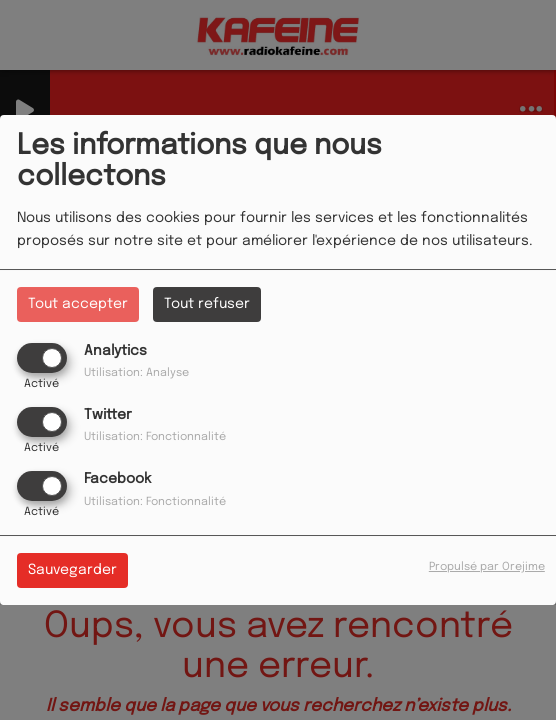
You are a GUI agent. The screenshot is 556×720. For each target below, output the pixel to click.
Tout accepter (78, 304)
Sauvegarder (72, 570)
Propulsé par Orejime (487, 567)
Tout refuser (207, 304)
